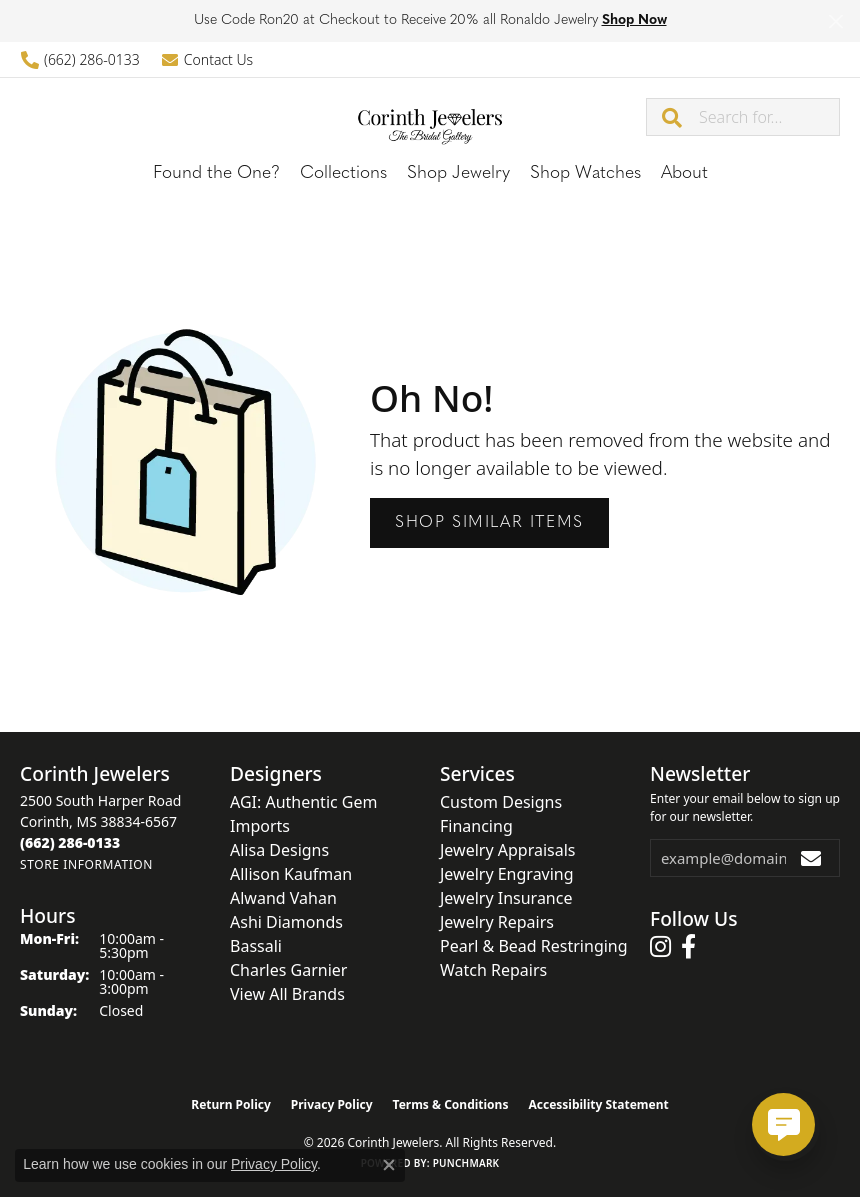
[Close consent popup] (389, 1165)
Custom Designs (501, 802)
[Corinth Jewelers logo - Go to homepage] (430, 116)
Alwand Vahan (283, 898)
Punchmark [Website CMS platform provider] (466, 1163)
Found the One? (216, 173)
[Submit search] (673, 117)
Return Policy (231, 1104)
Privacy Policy (332, 1104)
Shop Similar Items (489, 523)
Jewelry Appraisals (507, 850)
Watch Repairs (493, 970)
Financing (476, 826)
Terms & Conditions (451, 1104)
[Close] (835, 21)
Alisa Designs (279, 850)
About (684, 173)
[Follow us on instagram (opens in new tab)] (660, 947)
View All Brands (287, 994)
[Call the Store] (70, 842)
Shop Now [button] (634, 20)
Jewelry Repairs (497, 922)
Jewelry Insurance (506, 898)
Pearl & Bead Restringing (534, 946)
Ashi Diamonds (286, 922)
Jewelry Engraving (507, 874)
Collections (343, 173)
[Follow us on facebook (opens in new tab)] (688, 947)
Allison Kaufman (291, 874)
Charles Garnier (288, 970)
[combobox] (769, 117)
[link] (80, 59)
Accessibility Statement (598, 1104)
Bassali (256, 946)
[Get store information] (86, 864)
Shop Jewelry (458, 173)
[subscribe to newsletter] (812, 858)
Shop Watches (585, 173)
